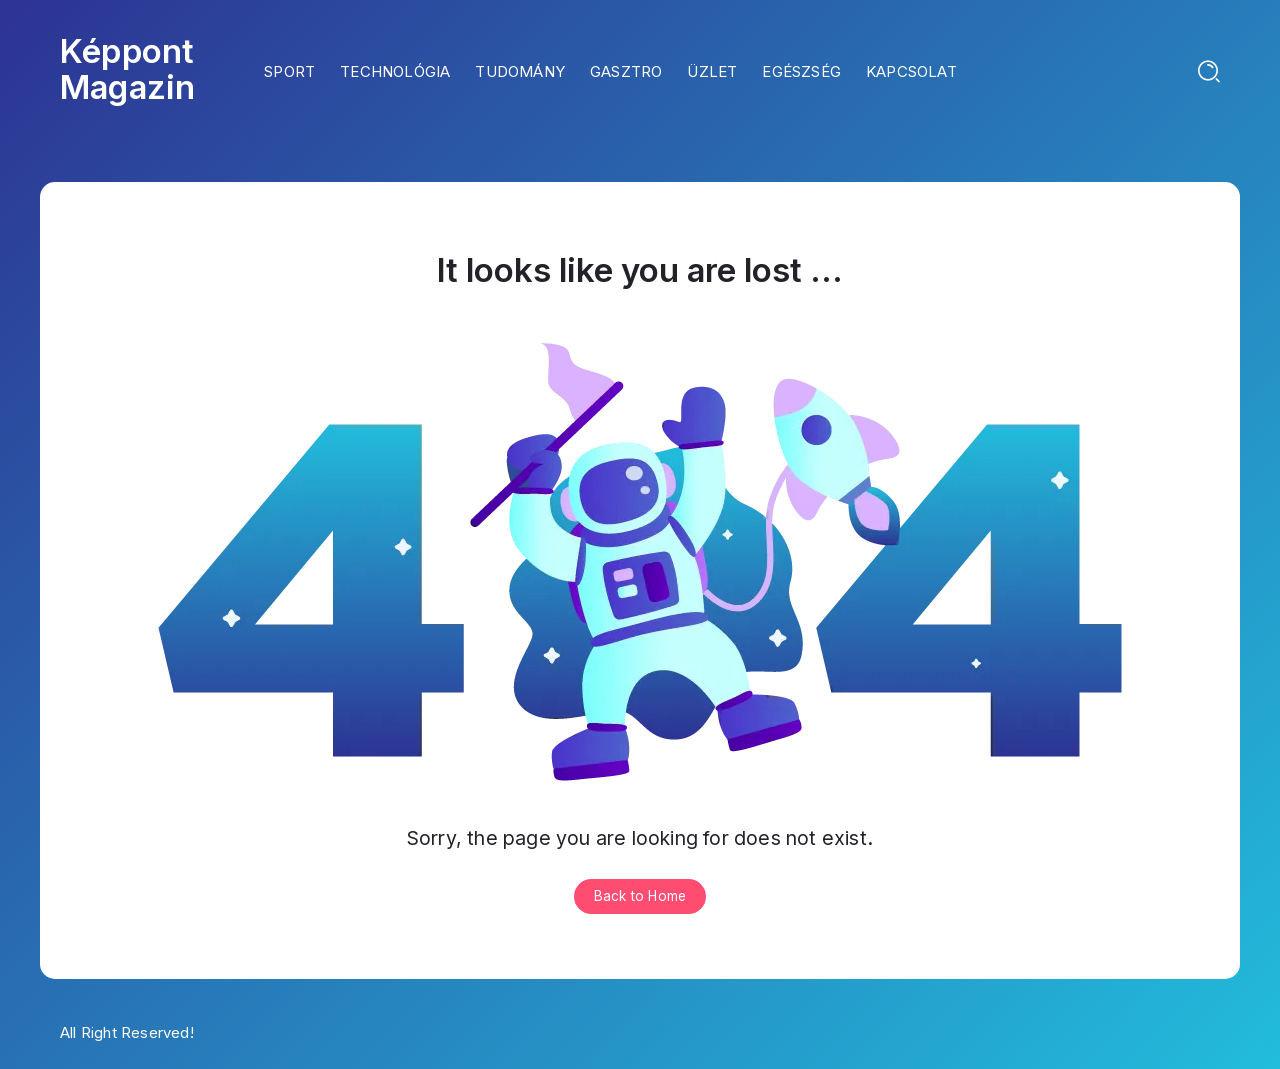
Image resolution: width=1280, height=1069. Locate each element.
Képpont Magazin (127, 69)
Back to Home (640, 896)
